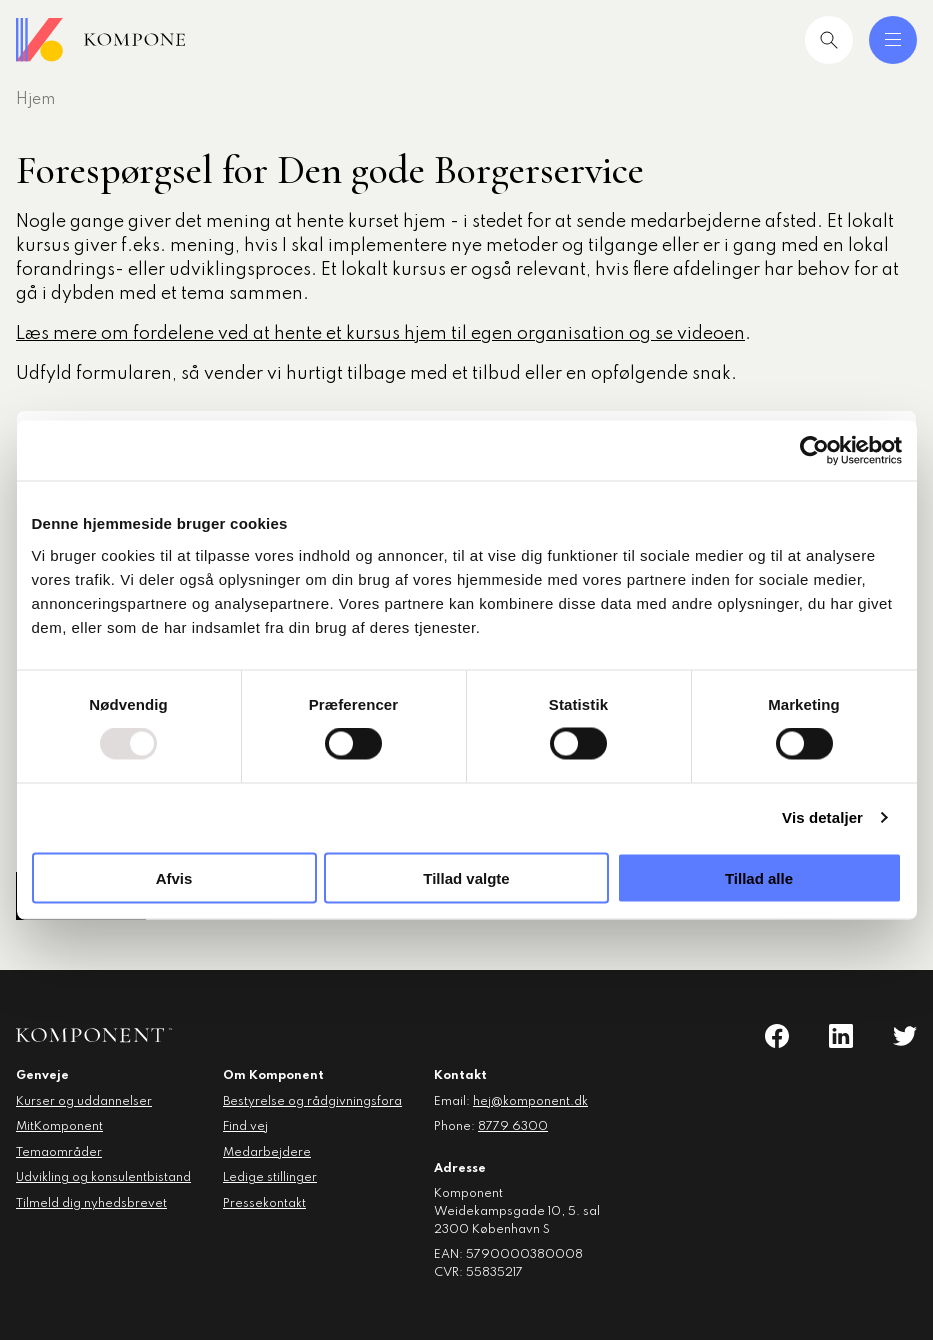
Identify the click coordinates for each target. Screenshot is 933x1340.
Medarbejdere (267, 1153)
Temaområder (59, 1153)
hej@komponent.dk (530, 1102)
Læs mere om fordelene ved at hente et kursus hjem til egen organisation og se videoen (380, 334)
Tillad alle (759, 877)
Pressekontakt (264, 1204)
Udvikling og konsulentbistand (103, 1178)
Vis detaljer (822, 817)
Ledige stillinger (270, 1178)
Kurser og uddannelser (84, 1102)
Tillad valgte (466, 877)
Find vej (245, 1127)
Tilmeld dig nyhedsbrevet (91, 1204)
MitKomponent (59, 1127)
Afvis (174, 877)
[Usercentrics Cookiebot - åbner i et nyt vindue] (814, 451)
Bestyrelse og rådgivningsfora (312, 1102)
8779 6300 (513, 1127)
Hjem (35, 100)
